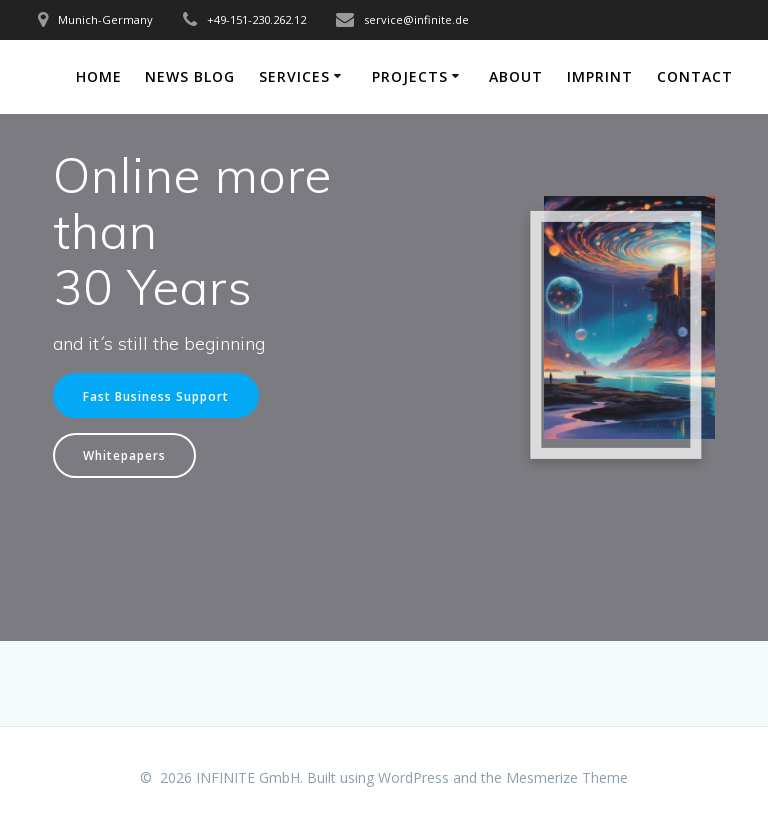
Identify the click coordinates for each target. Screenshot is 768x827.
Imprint (600, 76)
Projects (410, 76)
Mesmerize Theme (567, 777)
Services (294, 76)
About (516, 76)
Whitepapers (124, 455)
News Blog (190, 76)
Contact (695, 76)
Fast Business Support (156, 396)
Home (99, 76)
